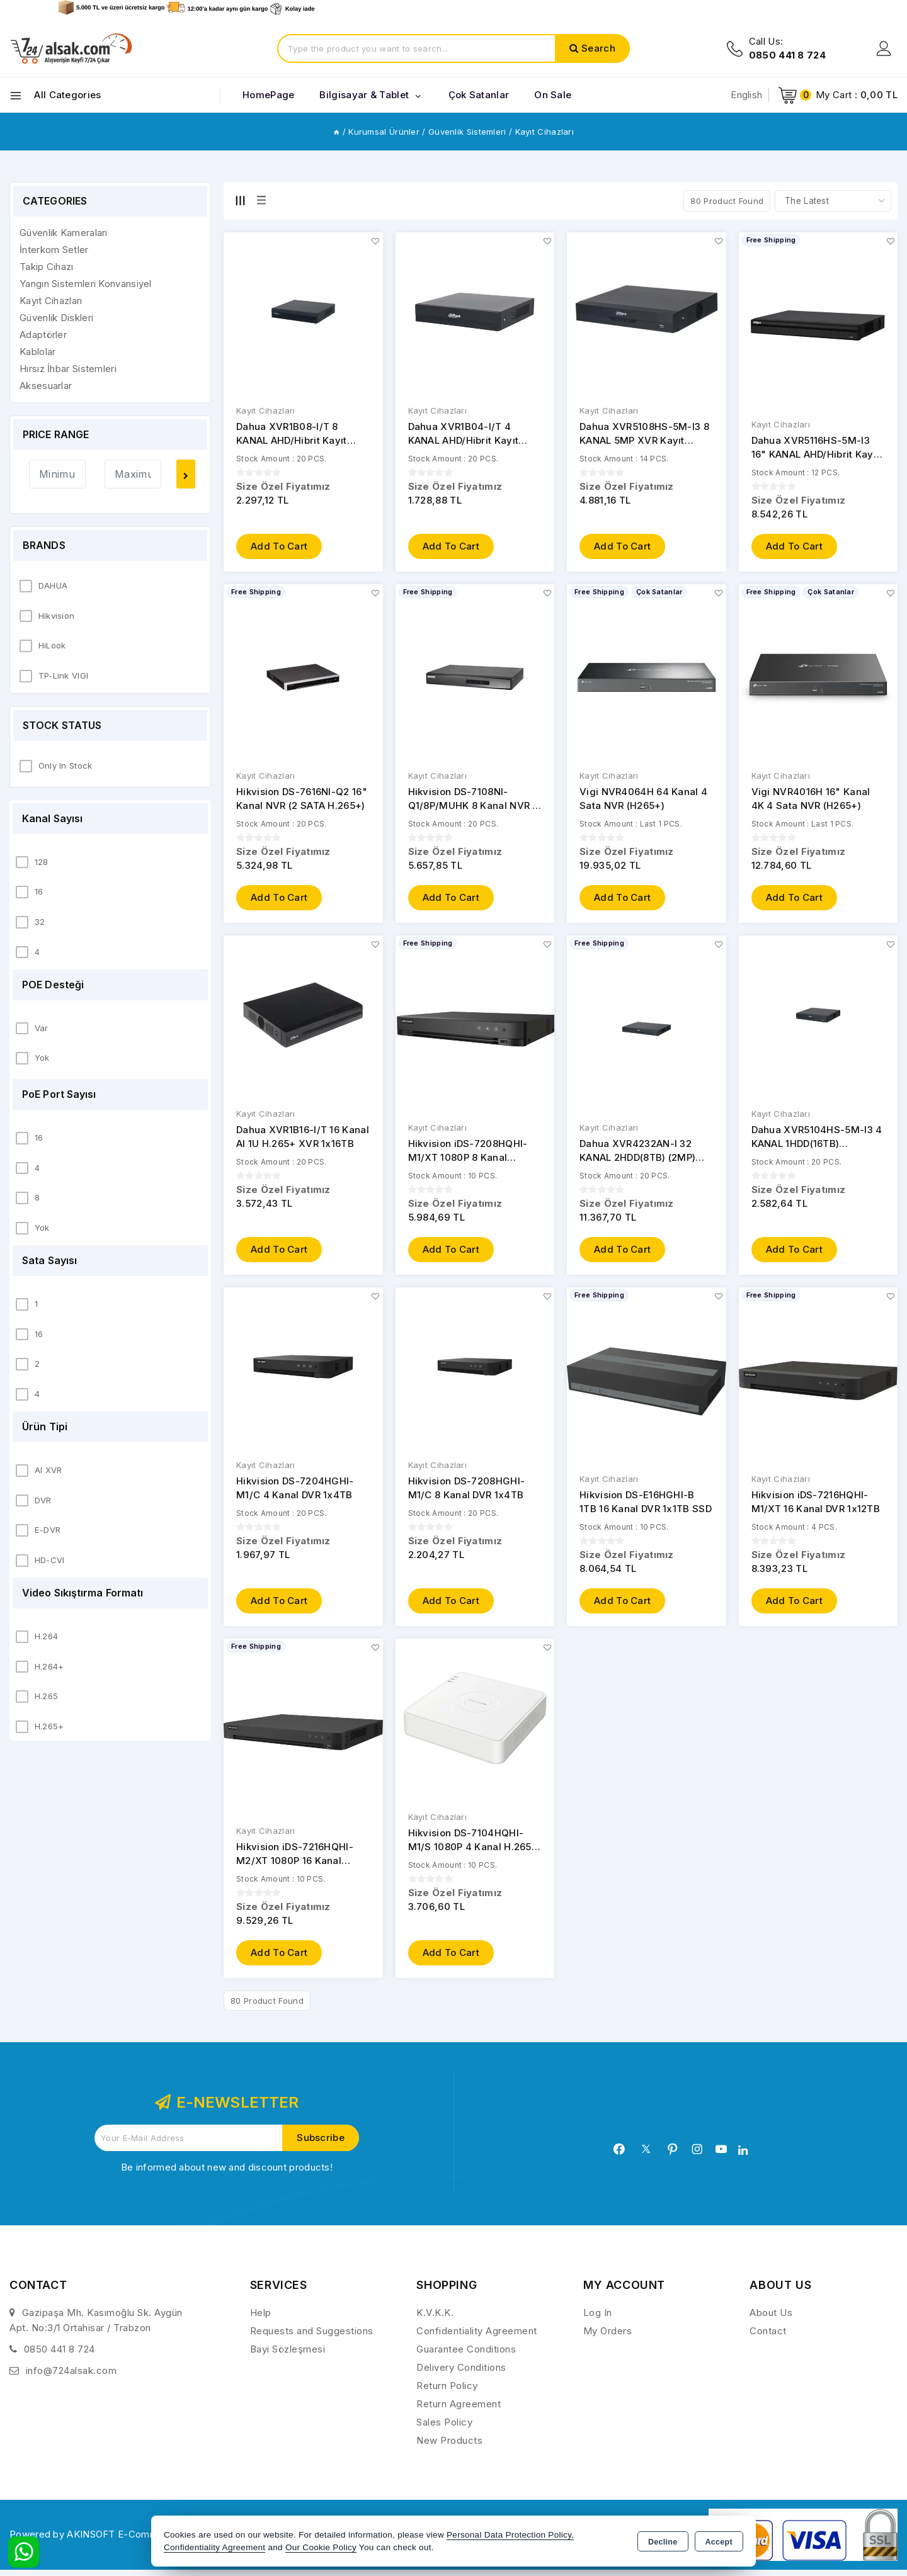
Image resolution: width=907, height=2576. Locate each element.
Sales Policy (444, 2428)
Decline (663, 2542)
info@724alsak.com (71, 2377)
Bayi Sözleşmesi (288, 2355)
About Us (771, 2319)
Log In (597, 2319)
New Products (449, 2447)
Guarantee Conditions (466, 2355)
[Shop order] (833, 201)
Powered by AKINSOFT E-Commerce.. (97, 2540)
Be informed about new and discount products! (227, 2173)
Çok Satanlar (479, 95)
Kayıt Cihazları (265, 411)
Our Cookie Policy (321, 2547)
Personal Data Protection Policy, (510, 2534)
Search (598, 48)
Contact (768, 2337)
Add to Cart (279, 547)
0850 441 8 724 (59, 2355)
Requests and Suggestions (312, 2337)
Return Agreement (458, 2410)
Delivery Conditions (461, 2374)
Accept (719, 2542)
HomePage (268, 95)
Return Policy (447, 2392)
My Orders (607, 2337)
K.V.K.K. (435, 2319)
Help (260, 2319)
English (746, 95)
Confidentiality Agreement (476, 2337)
